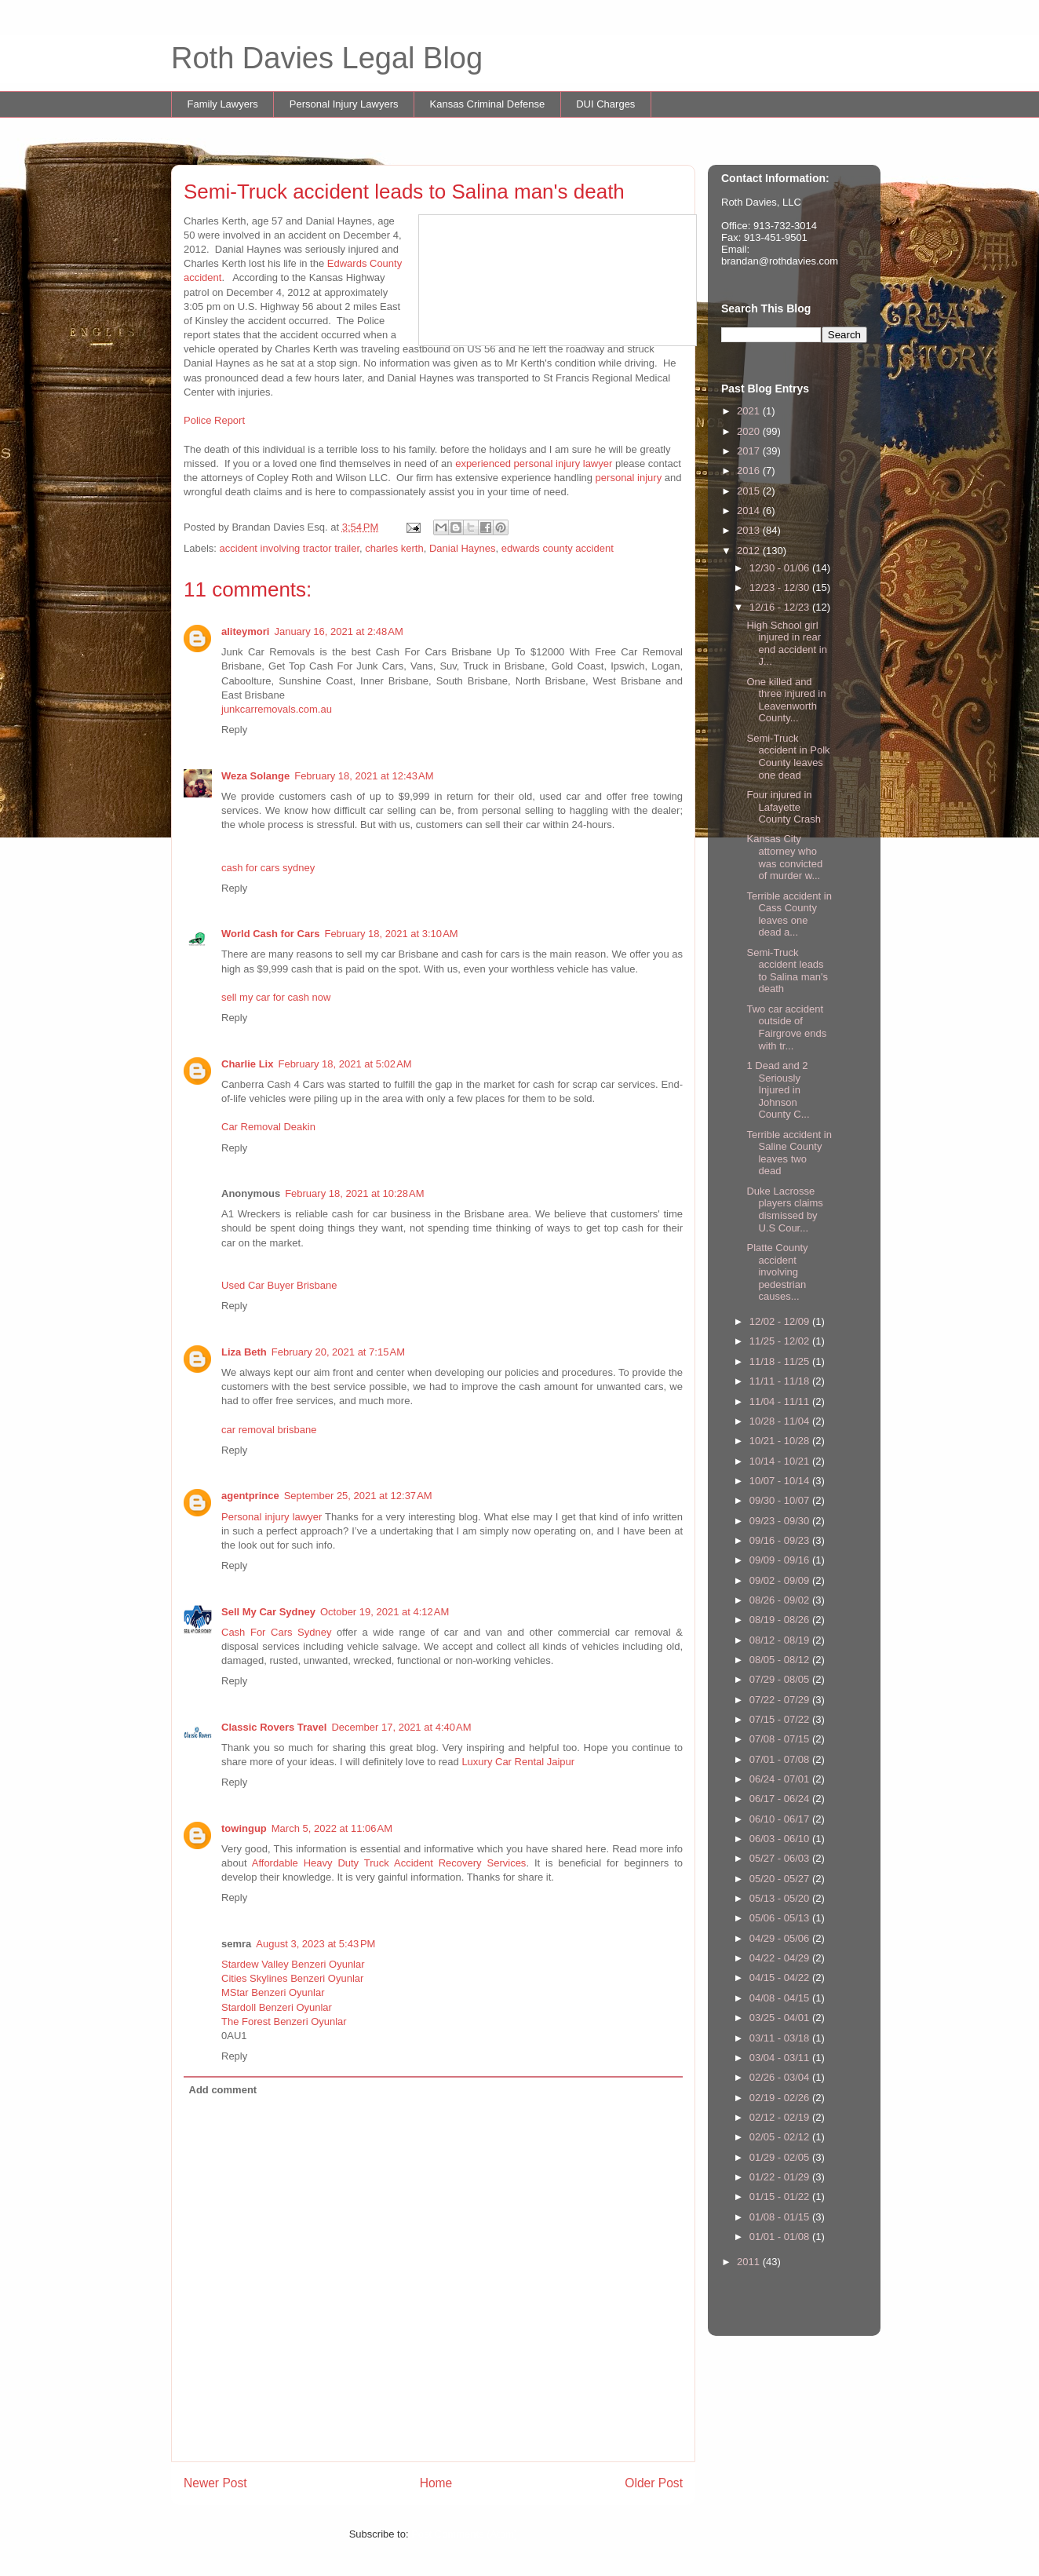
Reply (234, 729)
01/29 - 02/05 (780, 2157)
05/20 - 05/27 (780, 1879)
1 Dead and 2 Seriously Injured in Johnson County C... (777, 1090)
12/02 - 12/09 (780, 1321)
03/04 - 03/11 (780, 2057)
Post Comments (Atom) (464, 2534)
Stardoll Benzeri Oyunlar (276, 2007)
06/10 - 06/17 (780, 1819)
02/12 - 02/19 (780, 2117)
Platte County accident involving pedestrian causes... (777, 1272)
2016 (750, 470)
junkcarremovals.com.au (276, 709)
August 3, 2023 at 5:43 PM (315, 1944)
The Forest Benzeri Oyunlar (284, 2021)
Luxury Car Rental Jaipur (517, 1762)
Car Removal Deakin (268, 1127)
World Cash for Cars (270, 934)
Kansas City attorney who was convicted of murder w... (784, 857)
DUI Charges (605, 104)
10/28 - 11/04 (780, 1421)
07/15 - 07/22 (780, 1719)
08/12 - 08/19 (780, 1640)
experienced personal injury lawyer (535, 463)
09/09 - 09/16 (780, 1560)
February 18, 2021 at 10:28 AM (354, 1193)
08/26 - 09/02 (780, 1600)
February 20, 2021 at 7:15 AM (338, 1352)
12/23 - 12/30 (780, 587)
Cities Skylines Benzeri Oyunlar (292, 1978)
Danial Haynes (462, 548)
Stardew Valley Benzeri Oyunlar (293, 1964)
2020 (750, 431)
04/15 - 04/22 (780, 1977)
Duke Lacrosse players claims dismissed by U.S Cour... (784, 1209)
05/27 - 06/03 (780, 1858)
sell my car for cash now (275, 997)
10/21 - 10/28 (780, 1441)
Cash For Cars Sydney (276, 1632)
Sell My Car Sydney (268, 1612)
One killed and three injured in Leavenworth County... (786, 700)
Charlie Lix (247, 1064)
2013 (750, 530)
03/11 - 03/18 (780, 2038)
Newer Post (215, 2483)
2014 (750, 510)
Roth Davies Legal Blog (327, 58)
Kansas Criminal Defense (487, 104)
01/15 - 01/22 (780, 2196)
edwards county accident (557, 548)
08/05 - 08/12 (780, 1660)
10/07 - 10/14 (780, 1481)
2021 (750, 411)
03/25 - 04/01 (780, 2017)
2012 (750, 550)
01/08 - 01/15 (780, 2217)
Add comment (223, 2090)
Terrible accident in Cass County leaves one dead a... (788, 914)
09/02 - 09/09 (780, 1580)
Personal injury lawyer (271, 1517)
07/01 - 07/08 (780, 1759)
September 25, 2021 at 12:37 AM (358, 1495)
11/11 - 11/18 (780, 1381)
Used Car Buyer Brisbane (279, 1285)
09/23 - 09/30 (780, 1521)
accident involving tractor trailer (289, 548)
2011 (750, 2262)
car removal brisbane (268, 1430)
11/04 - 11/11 (780, 1401)
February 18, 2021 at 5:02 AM (344, 1064)
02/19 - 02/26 (780, 2097)
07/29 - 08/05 (780, 1679)
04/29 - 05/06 (780, 1938)
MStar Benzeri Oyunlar (273, 1992)
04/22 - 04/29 (780, 1958)
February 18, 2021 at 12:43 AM (363, 776)
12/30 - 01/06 (780, 568)
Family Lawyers (223, 104)
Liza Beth (244, 1352)
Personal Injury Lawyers (344, 104)
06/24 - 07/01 (780, 1779)
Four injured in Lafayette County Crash (783, 807)
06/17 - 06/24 (780, 1798)
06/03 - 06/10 (780, 1838)
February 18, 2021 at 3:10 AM (391, 934)
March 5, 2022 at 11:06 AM (332, 1828)
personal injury (629, 477)
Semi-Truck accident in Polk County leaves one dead (787, 756)
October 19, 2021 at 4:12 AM (384, 1612)
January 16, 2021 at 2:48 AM (338, 631)
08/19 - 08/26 (780, 1620)
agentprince (250, 1495)
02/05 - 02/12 (780, 2137)
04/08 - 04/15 (780, 1998)
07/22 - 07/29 (780, 1700)
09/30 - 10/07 (780, 1500)
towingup (244, 1828)
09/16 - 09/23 (780, 1540)
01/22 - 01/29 (780, 2177)
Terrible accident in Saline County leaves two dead (788, 1153)
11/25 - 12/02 (780, 1341)
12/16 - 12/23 (780, 607)
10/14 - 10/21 (780, 1461)
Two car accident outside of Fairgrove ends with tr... (786, 1027)
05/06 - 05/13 (780, 1918)
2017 (750, 451)
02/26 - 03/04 (780, 2077)
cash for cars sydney (268, 868)
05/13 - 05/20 (780, 1898)
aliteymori (245, 631)
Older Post (654, 2483)
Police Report (214, 420)
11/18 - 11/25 (780, 1361)
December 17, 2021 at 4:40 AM (401, 1727)
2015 (750, 491)
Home (436, 2483)
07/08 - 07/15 (780, 1739)
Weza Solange (255, 776)
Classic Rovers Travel (273, 1727)
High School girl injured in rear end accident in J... (786, 643)
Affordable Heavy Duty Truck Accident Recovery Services (389, 1863)
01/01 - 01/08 (780, 2236)
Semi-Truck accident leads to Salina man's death (786, 971)
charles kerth (394, 548)
